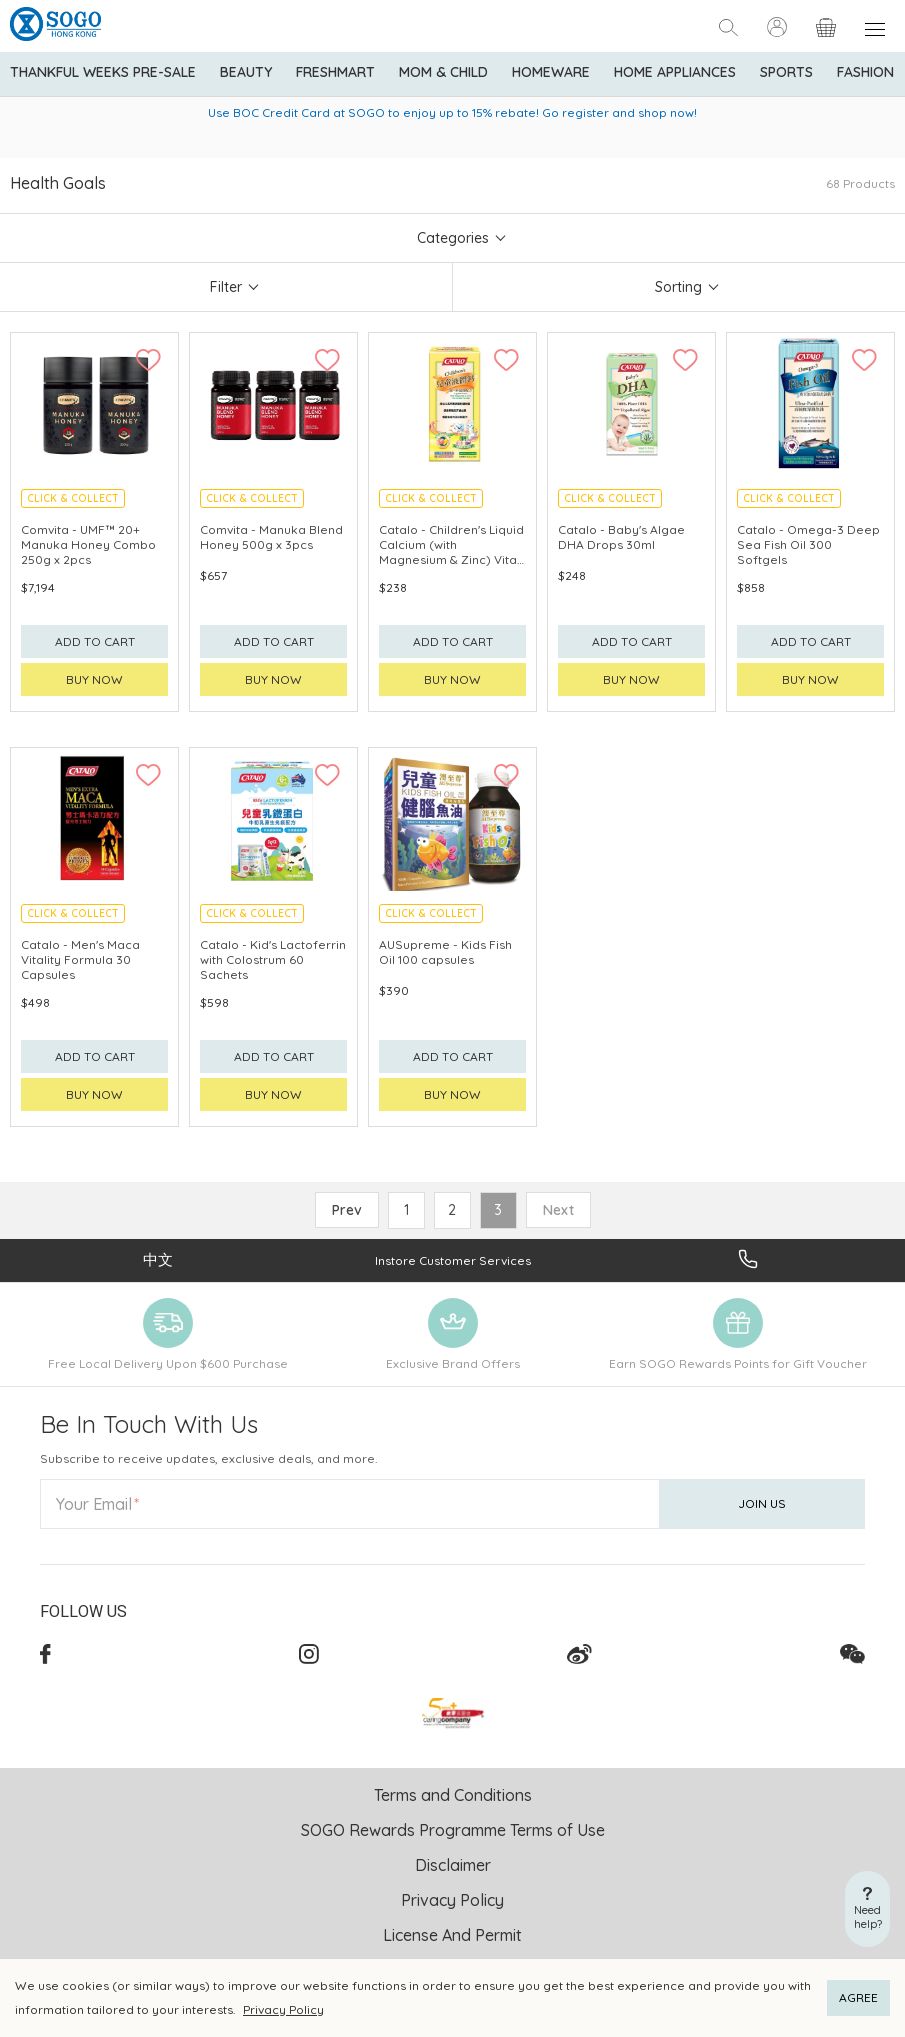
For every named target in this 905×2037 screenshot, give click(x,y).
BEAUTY (246, 72)
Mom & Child (443, 72)
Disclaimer (453, 1865)
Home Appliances (675, 72)
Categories (453, 238)
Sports (786, 72)
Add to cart (95, 641)
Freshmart (335, 72)
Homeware (551, 72)
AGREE (858, 1997)
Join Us (762, 1503)
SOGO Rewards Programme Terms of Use (453, 1830)
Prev (347, 1210)
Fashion (865, 72)
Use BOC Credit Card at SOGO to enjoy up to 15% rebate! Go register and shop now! (452, 112)
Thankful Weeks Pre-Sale (103, 72)
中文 (158, 1259)
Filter (226, 287)
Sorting (678, 287)
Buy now (94, 679)
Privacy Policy (283, 2009)
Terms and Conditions (453, 1795)
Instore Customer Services (453, 1260)
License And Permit (452, 1935)
